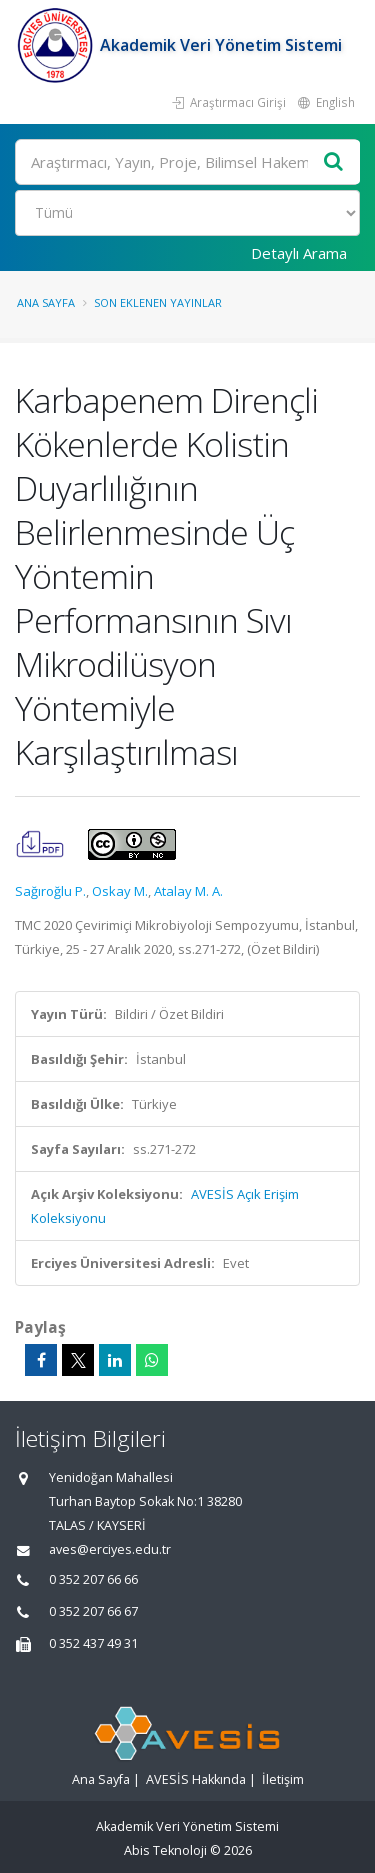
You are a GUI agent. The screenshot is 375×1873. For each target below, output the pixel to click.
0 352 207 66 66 (93, 1579)
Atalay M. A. (188, 891)
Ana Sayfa (46, 302)
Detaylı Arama (299, 253)
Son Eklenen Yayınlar (158, 302)
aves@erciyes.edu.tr (110, 1549)
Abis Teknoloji (165, 1850)
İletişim (283, 1779)
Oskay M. (120, 891)
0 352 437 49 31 (93, 1643)
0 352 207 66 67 (93, 1611)
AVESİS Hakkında (196, 1779)
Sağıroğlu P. (50, 891)
